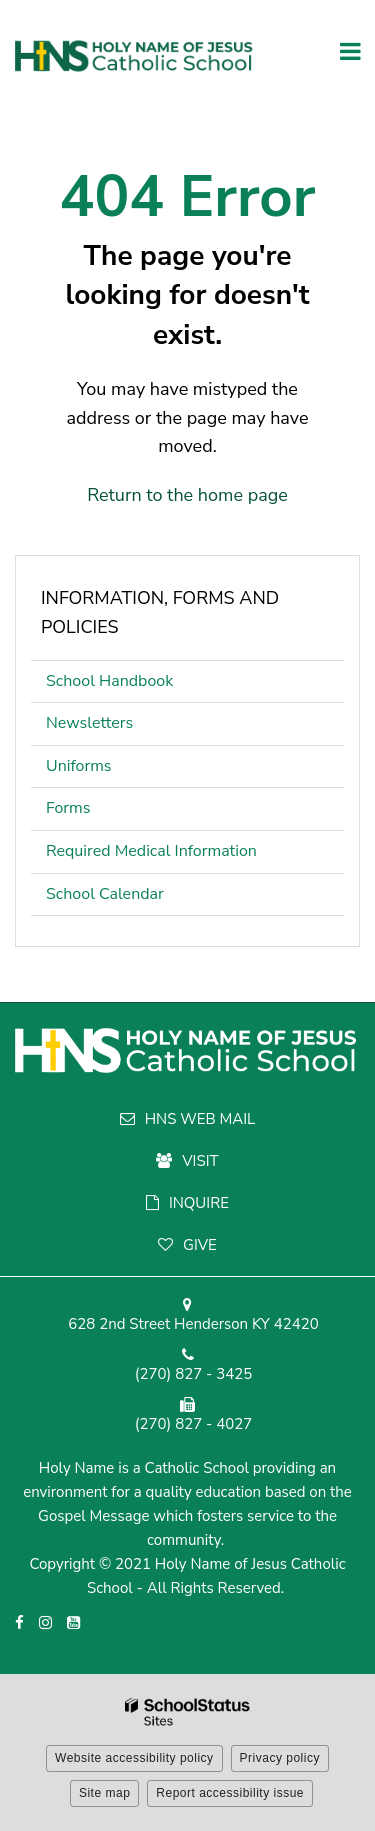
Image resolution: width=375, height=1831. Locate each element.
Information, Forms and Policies (160, 612)
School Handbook (140, 685)
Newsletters (89, 723)
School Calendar (105, 894)
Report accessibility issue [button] (230, 1793)
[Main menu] (350, 50)
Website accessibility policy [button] (134, 1758)
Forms (68, 808)
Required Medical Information (151, 851)
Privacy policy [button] (280, 1758)
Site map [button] (104, 1793)
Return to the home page (187, 495)
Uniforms (109, 770)
